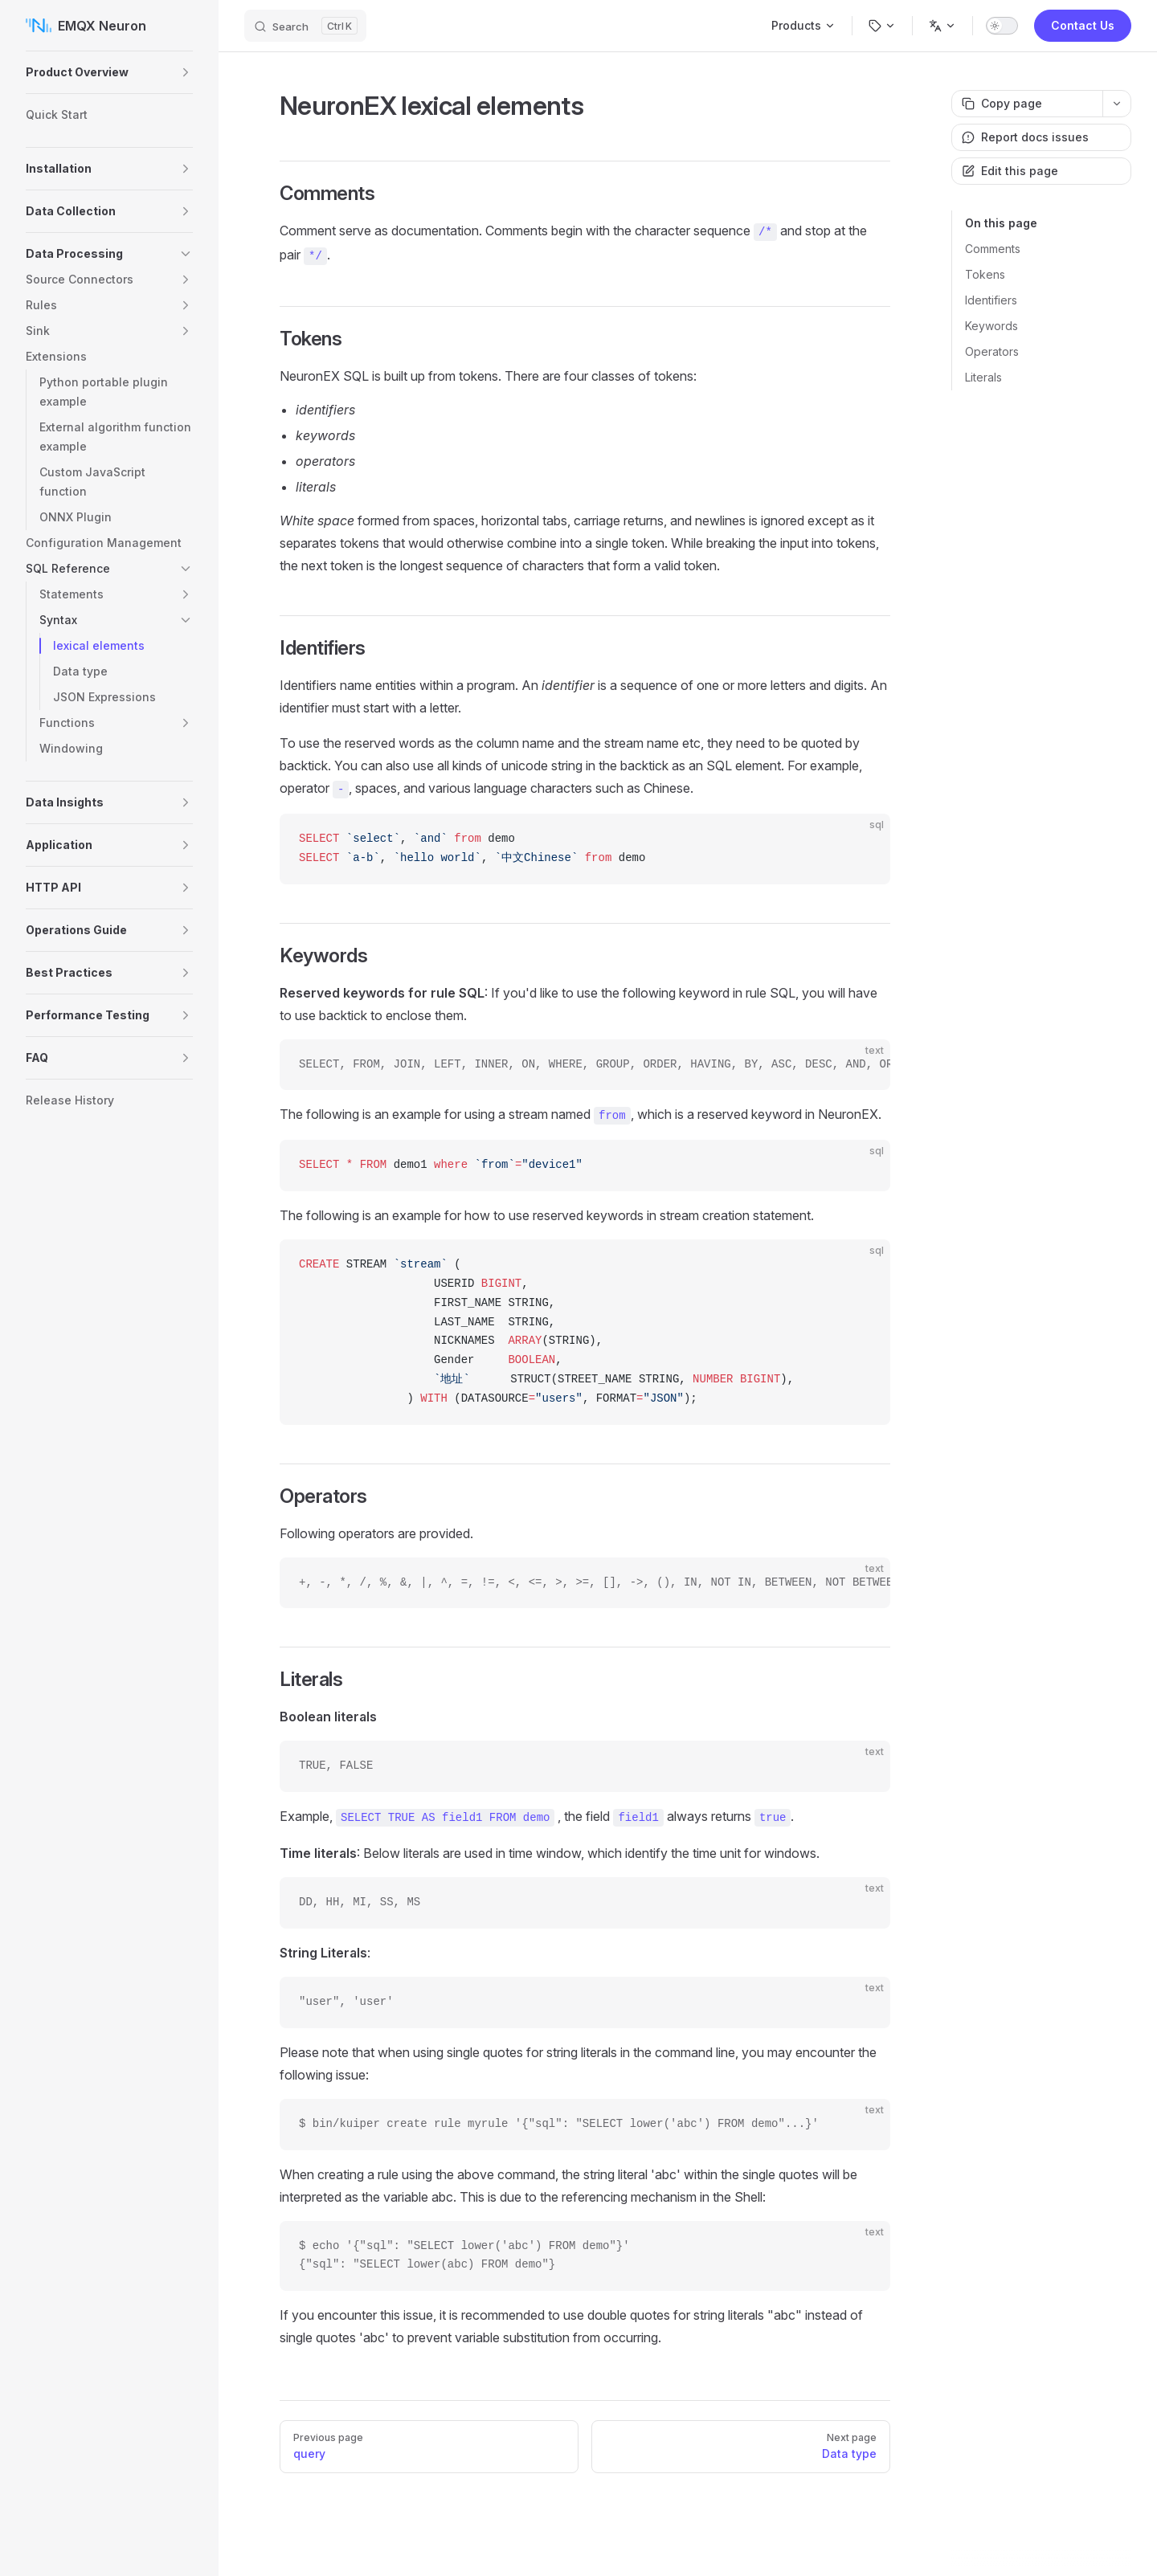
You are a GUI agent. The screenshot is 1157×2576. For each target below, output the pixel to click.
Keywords (991, 326)
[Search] (305, 26)
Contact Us (1082, 25)
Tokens (985, 274)
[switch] (1002, 26)
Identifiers (991, 300)
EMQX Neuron (86, 26)
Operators (992, 351)
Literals (983, 377)
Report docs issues (1025, 137)
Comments (992, 248)
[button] (185, 72)
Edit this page (1010, 171)
